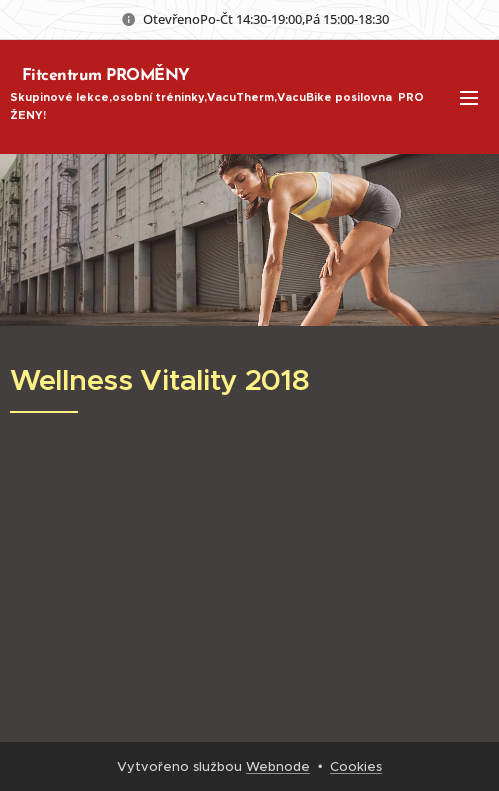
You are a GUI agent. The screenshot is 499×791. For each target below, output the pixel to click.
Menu (469, 98)
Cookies (356, 766)
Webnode (278, 766)
